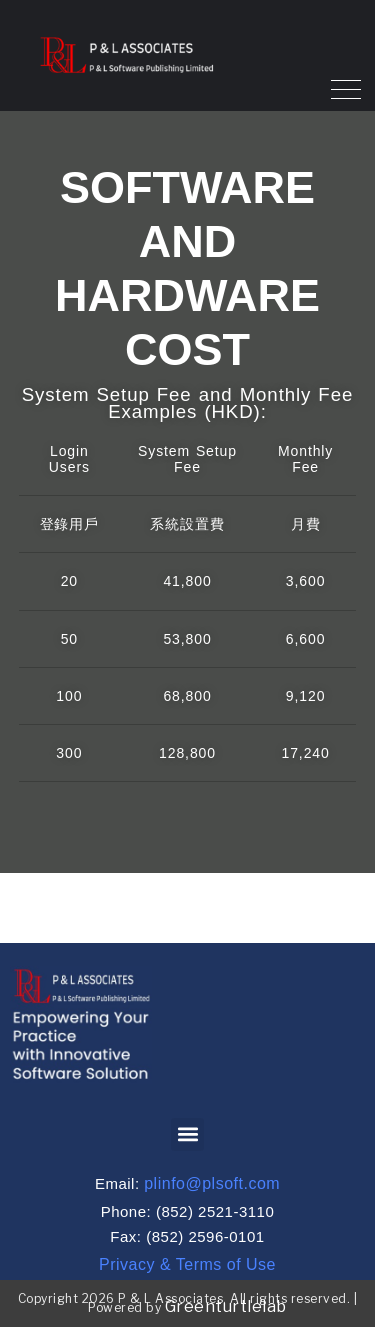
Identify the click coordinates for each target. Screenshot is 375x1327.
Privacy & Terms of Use (187, 1264)
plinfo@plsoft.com (212, 1183)
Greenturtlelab (226, 1306)
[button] (187, 1134)
